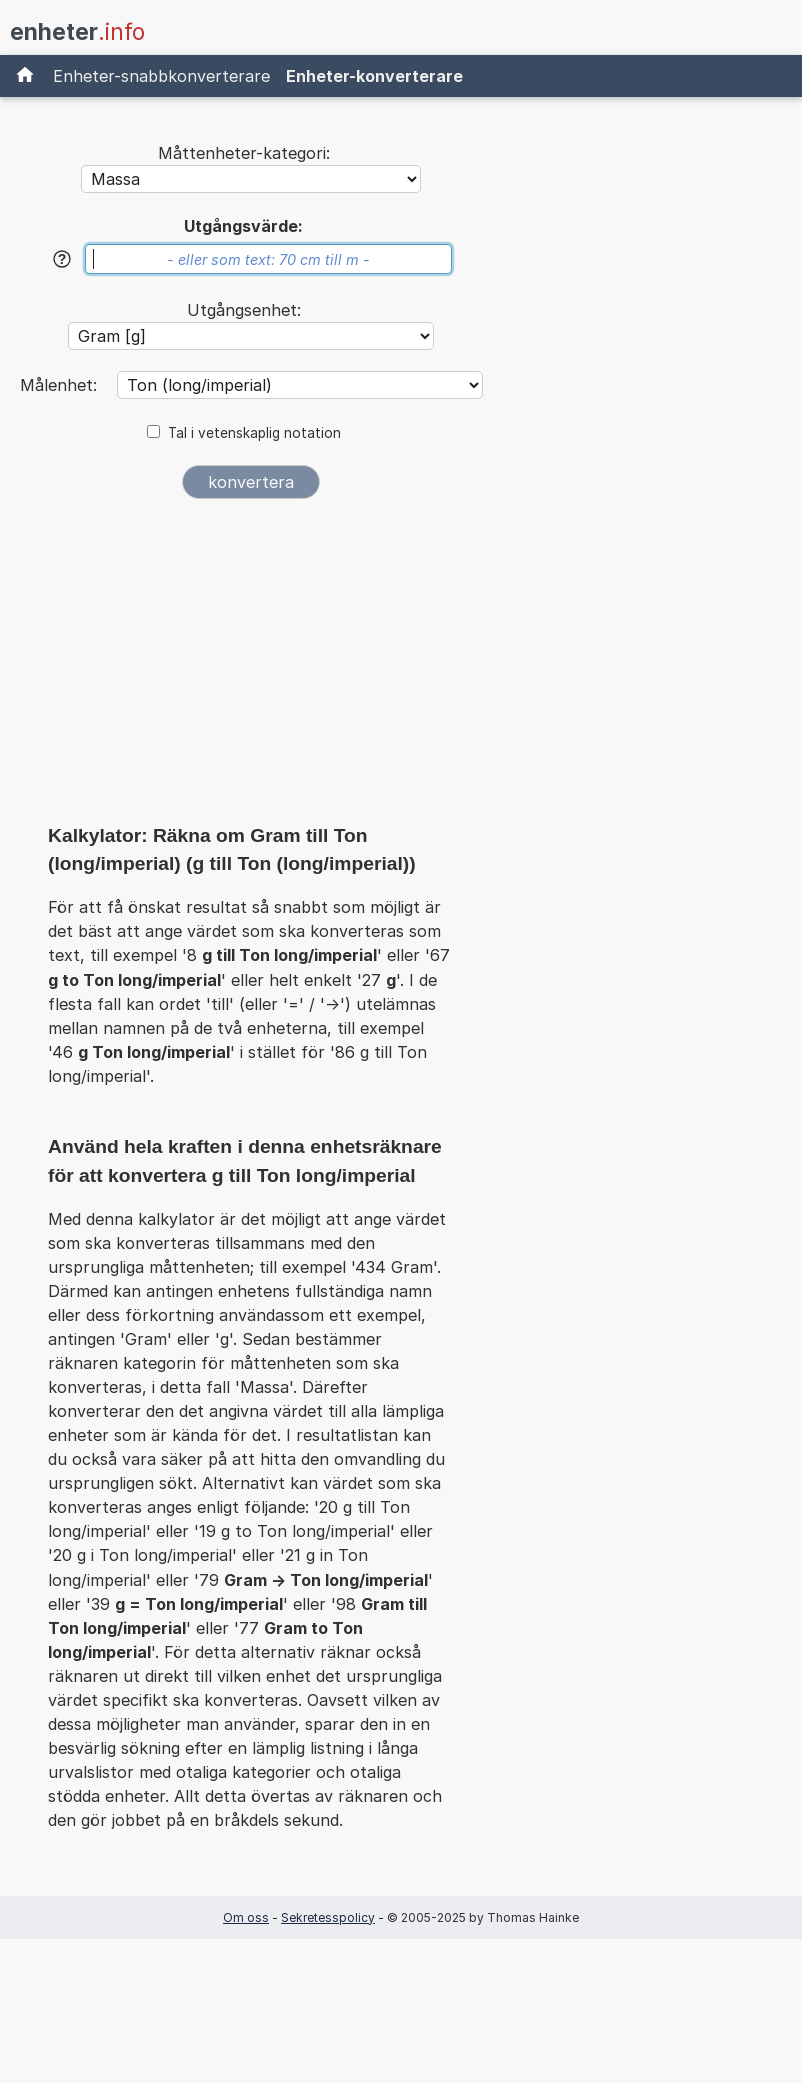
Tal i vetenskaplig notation (254, 433)
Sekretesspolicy (328, 1917)
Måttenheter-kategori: (244, 153)
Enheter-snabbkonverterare (161, 76)
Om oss (246, 1917)
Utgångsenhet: (244, 310)
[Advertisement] (251, 668)
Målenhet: (61, 385)
